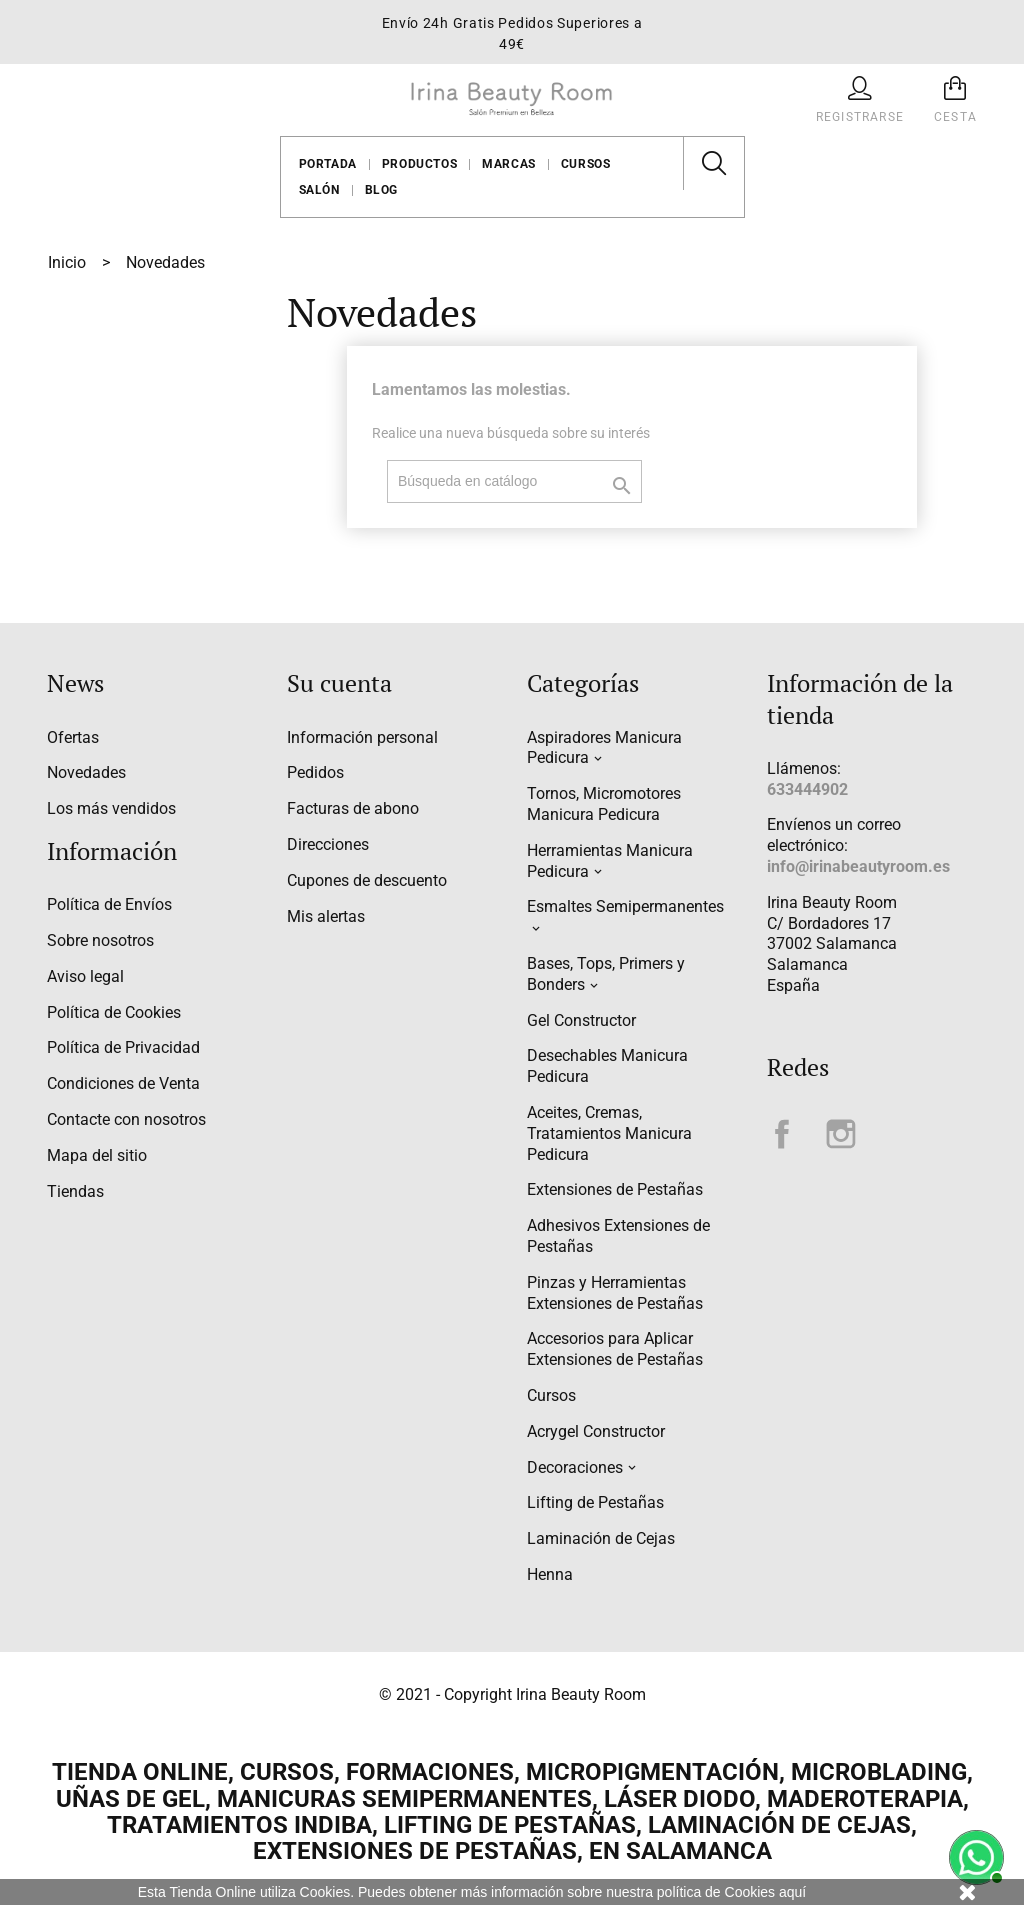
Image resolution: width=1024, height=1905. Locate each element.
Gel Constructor (581, 1020)
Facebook (782, 1134)
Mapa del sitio (97, 1155)
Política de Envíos (109, 904)
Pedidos (315, 772)
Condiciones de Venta (123, 1083)
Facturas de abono (353, 808)
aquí (792, 1892)
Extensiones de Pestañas (615, 1189)
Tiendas (75, 1191)
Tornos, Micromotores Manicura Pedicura (604, 804)
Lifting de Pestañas (595, 1502)
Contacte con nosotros (126, 1119)
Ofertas (73, 737)
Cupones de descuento (367, 880)
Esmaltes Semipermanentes (625, 906)
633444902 (807, 789)
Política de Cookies (114, 1012)
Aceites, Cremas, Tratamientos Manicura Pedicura (609, 1133)
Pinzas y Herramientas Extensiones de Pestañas (615, 1293)
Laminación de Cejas (601, 1538)
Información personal (362, 737)
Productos (419, 164)
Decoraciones (575, 1467)
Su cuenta (339, 683)
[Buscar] (514, 481)
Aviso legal (85, 976)
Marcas (509, 164)
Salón (319, 190)
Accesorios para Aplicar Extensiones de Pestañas (615, 1349)
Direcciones (328, 844)
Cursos (586, 164)
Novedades (86, 772)
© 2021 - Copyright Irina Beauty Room (512, 1694)
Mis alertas (326, 916)
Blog (381, 190)
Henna (550, 1574)
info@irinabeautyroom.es (858, 866)
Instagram (841, 1134)
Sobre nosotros (100, 940)
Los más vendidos (111, 808)
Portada (328, 164)
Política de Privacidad (123, 1047)
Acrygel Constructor (596, 1431)
